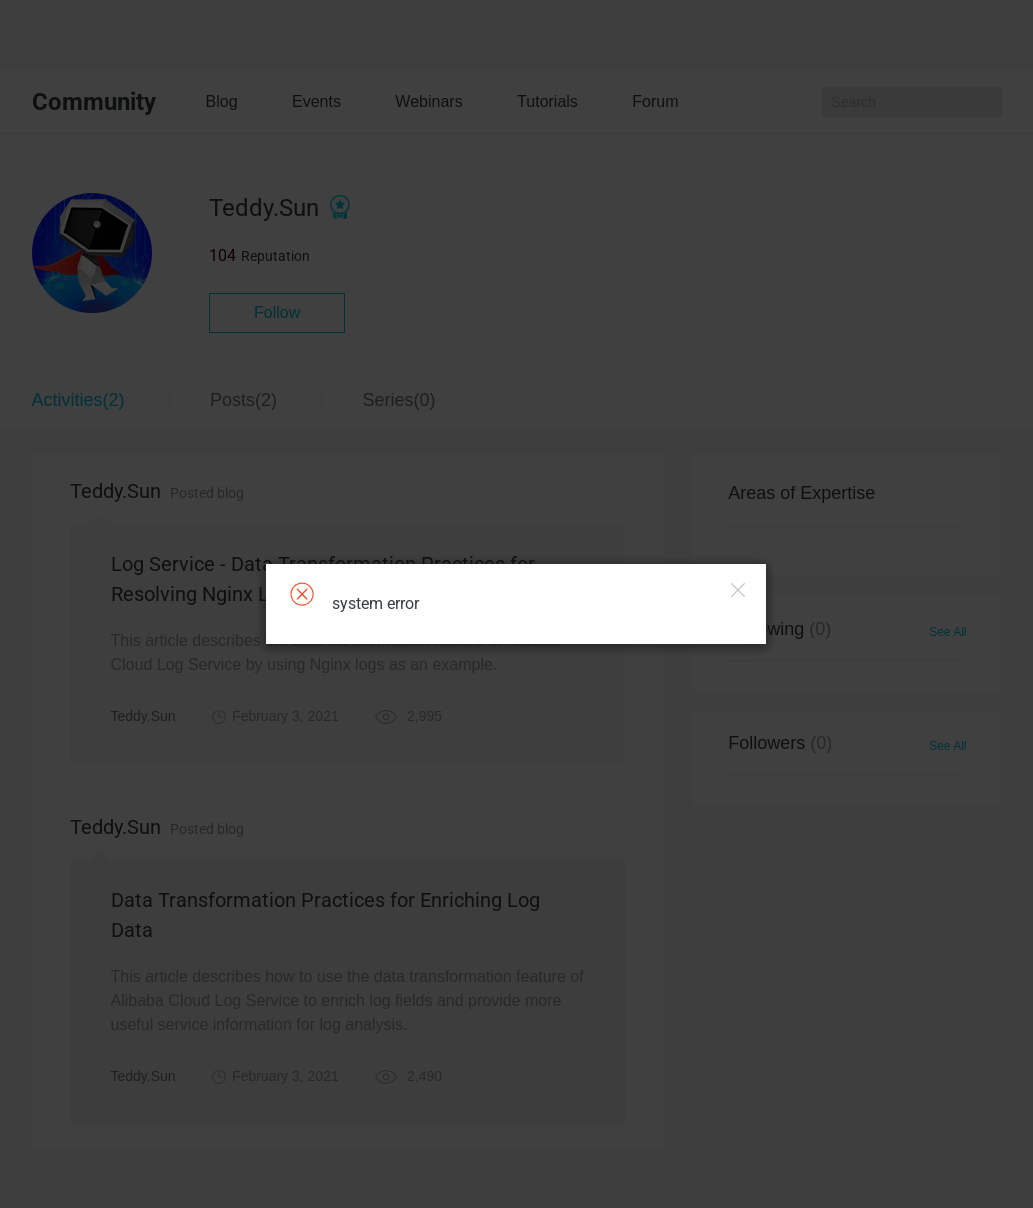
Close (738, 590)
